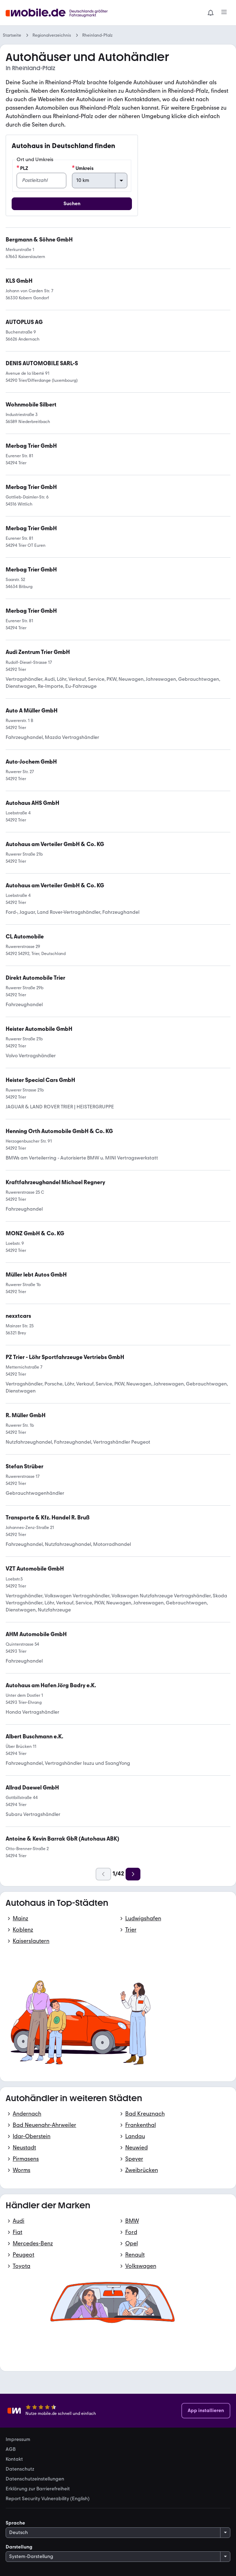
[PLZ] (41, 180)
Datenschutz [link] (20, 2469)
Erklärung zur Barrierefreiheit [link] (38, 2489)
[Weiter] (133, 1874)
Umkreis (82, 168)
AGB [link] (11, 2449)
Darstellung (19, 2547)
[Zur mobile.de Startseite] (58, 12)
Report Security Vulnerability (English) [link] (48, 2499)
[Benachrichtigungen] (210, 12)
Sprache (15, 2523)
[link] (38, 652)
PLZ (22, 168)
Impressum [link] (18, 2439)
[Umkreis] (99, 180)
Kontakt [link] (14, 2459)
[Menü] (224, 13)
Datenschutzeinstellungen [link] (35, 2479)
